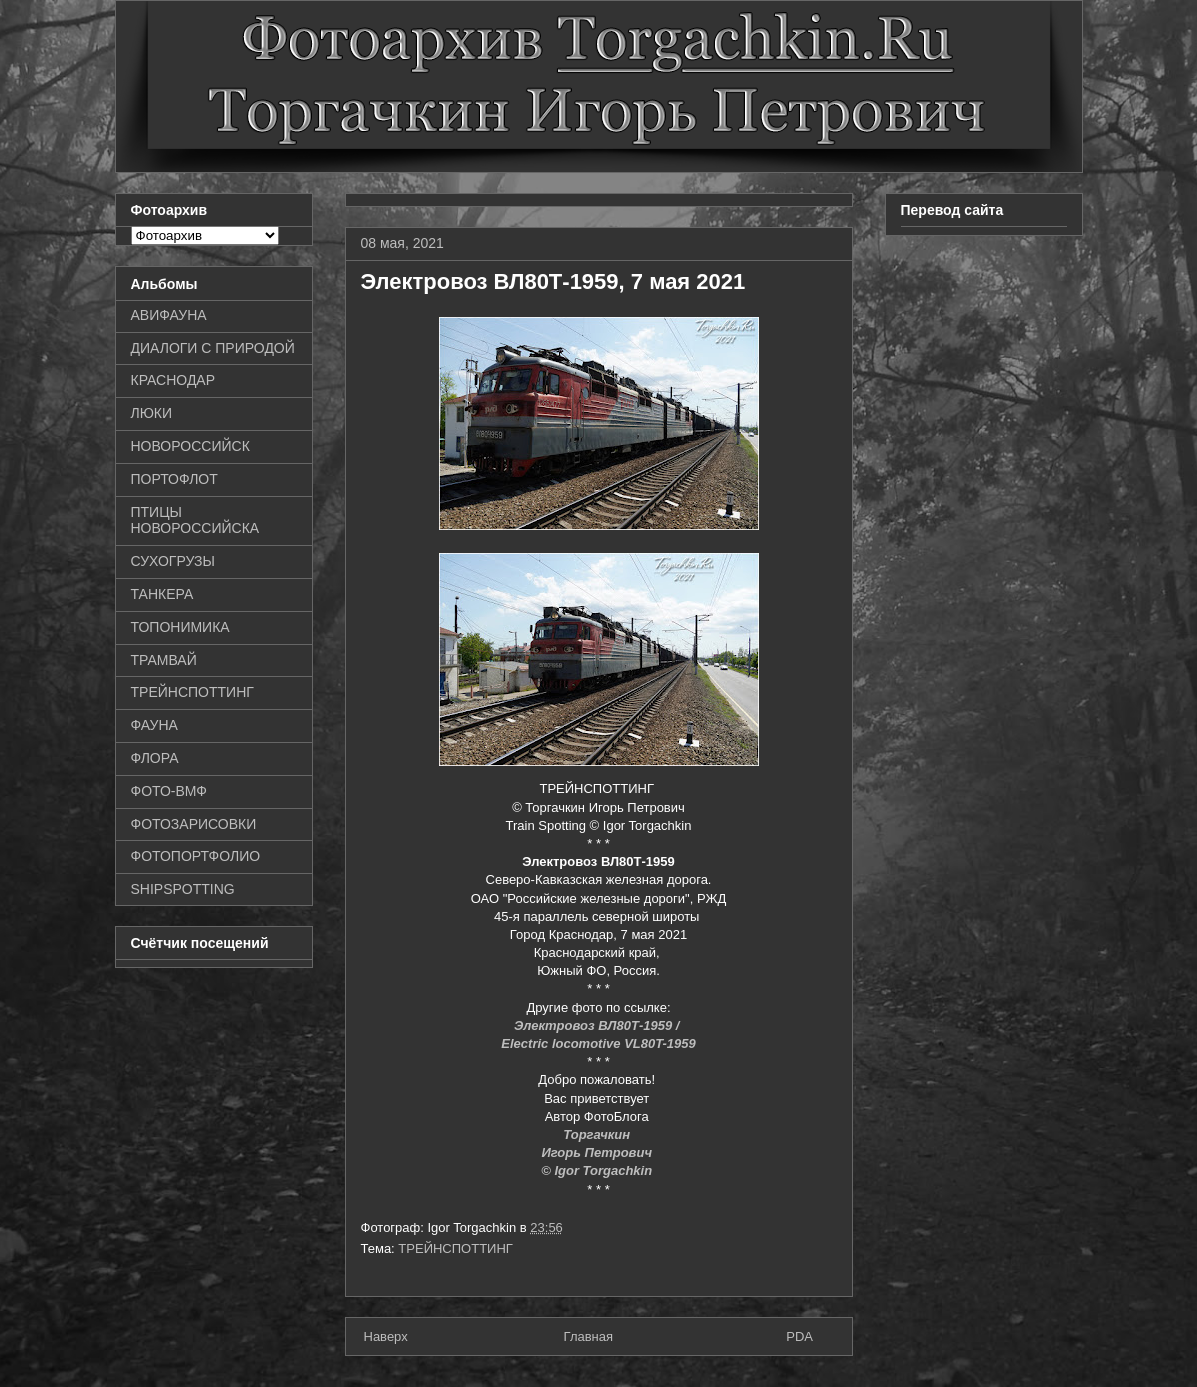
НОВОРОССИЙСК (190, 446)
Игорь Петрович (598, 1152)
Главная (588, 1336)
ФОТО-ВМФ (169, 791)
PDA (799, 1336)
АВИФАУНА (169, 315)
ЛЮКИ (152, 413)
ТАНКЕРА (162, 594)
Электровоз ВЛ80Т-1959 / (598, 1025)
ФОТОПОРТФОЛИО (196, 856)
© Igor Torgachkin (598, 1170)
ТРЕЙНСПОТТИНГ (455, 1248)
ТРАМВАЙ (164, 660)
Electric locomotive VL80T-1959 (598, 1043)
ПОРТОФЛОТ (174, 479)
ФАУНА (154, 725)
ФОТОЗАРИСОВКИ (194, 824)
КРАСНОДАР (173, 380)
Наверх (386, 1336)
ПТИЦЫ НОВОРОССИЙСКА (195, 520)
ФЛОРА (155, 758)
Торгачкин (598, 1134)
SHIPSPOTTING (183, 889)
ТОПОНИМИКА (180, 627)
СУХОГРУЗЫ (173, 561)
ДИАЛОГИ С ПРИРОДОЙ (213, 348)
